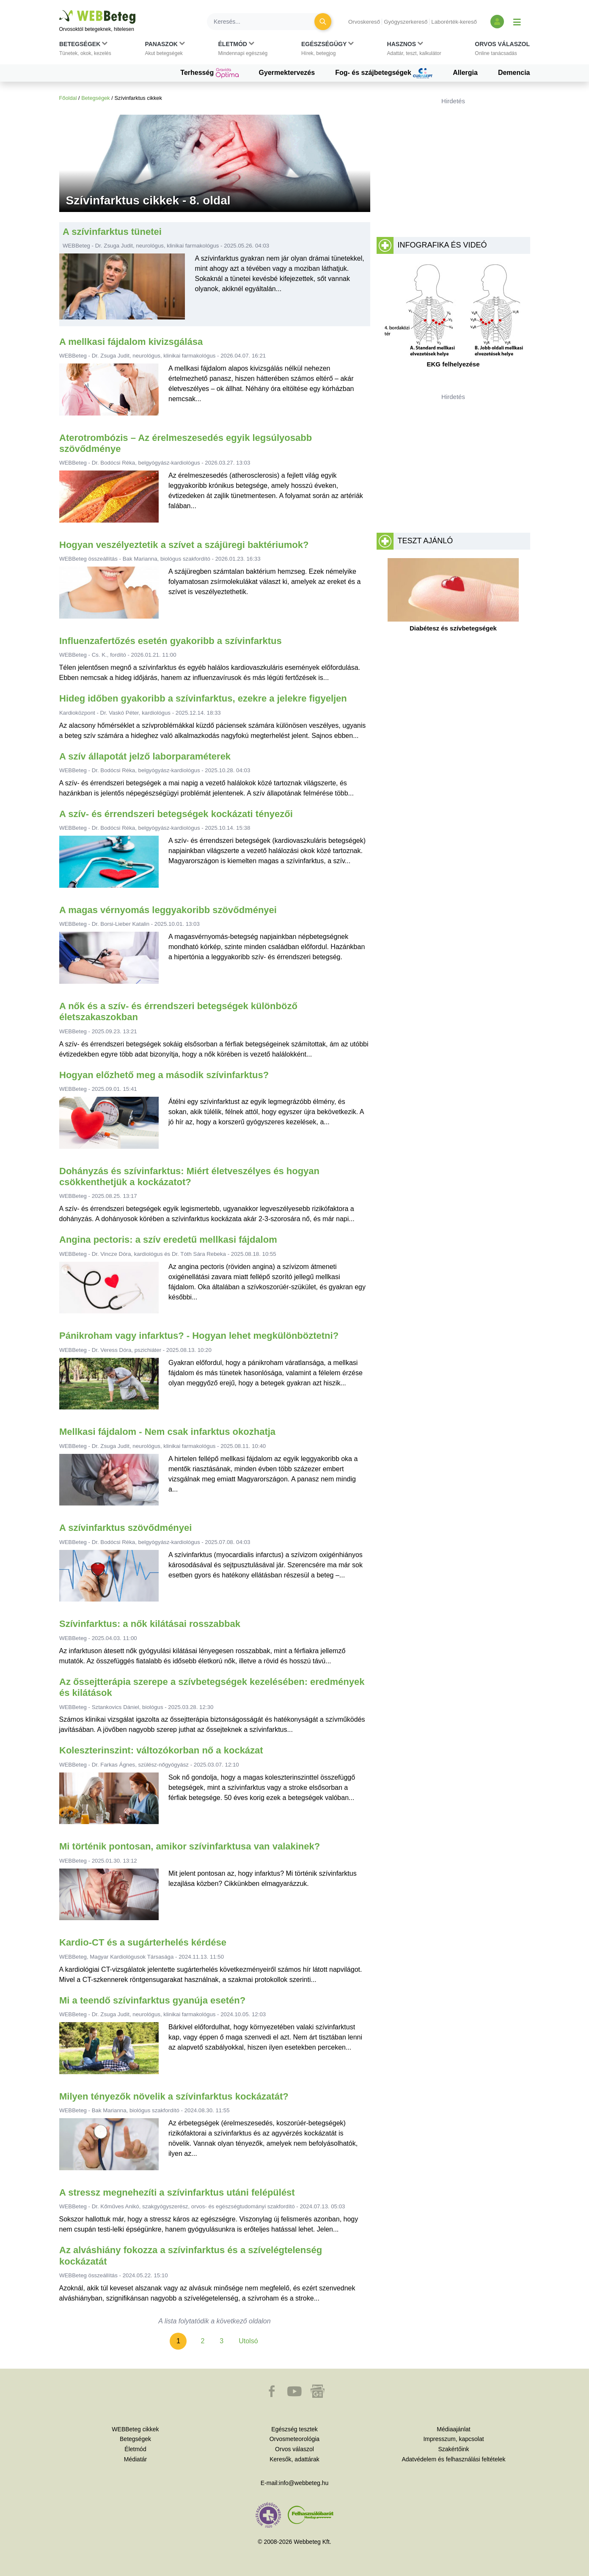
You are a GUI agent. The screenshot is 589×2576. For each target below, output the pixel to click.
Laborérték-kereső (454, 22)
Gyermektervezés (287, 72)
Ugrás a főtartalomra (59, 10)
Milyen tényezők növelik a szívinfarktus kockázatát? (174, 2096)
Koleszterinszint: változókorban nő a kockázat (161, 1750)
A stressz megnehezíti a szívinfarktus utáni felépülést (177, 2192)
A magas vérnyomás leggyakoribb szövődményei (168, 910)
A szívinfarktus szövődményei (125, 1527)
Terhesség (209, 73)
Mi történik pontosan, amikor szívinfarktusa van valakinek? (189, 1846)
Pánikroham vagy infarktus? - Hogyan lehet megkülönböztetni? (199, 1335)
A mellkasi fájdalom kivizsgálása (131, 341)
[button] (85, 50)
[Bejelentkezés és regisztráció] (497, 21)
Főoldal (68, 98)
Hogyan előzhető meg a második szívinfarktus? (164, 1075)
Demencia (514, 72)
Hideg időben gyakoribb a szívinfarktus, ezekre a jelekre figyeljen (203, 698)
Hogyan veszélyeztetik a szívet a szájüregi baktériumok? (183, 544)
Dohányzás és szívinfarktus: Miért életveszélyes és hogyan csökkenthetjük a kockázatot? (189, 1176)
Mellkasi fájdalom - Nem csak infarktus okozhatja (167, 1431)
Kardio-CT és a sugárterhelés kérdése (142, 1942)
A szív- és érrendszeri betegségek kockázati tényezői (176, 814)
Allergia (465, 72)
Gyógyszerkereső (405, 22)
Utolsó (248, 2341)
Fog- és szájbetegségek (383, 73)
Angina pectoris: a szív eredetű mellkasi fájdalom (168, 1239)
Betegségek (95, 98)
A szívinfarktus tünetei (112, 231)
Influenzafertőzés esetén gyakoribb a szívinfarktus (170, 641)
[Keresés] (266, 21)
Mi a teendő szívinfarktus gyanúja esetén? (152, 2000)
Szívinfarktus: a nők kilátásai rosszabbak (149, 1623)
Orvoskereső (364, 22)
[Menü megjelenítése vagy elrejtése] (517, 21)
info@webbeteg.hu (303, 2483)
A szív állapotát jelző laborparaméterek (145, 756)
